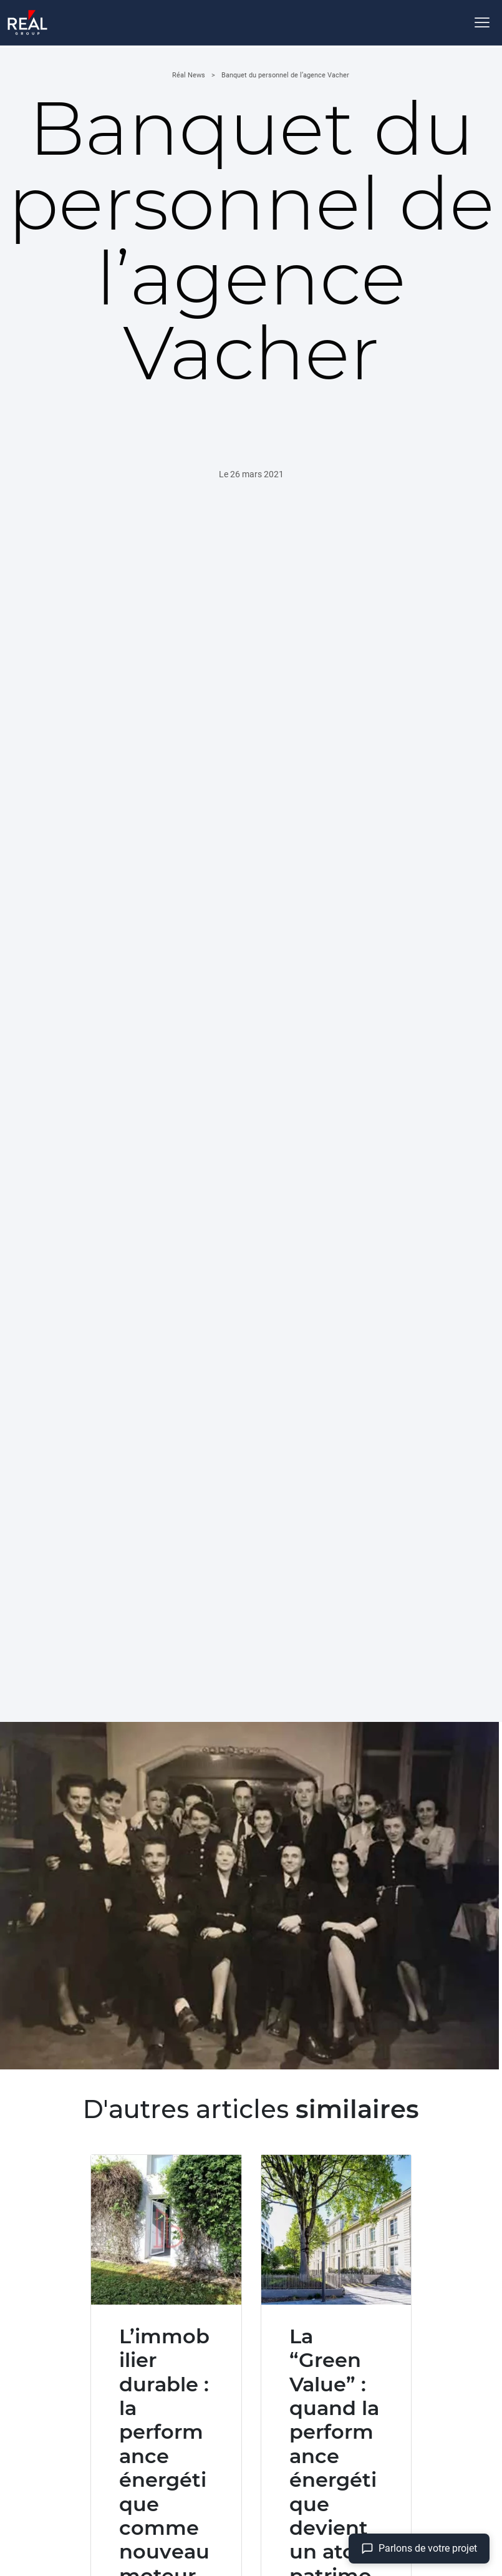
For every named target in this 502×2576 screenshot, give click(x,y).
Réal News (188, 75)
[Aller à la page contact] (419, 2549)
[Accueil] (27, 22)
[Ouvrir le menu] (482, 22)
